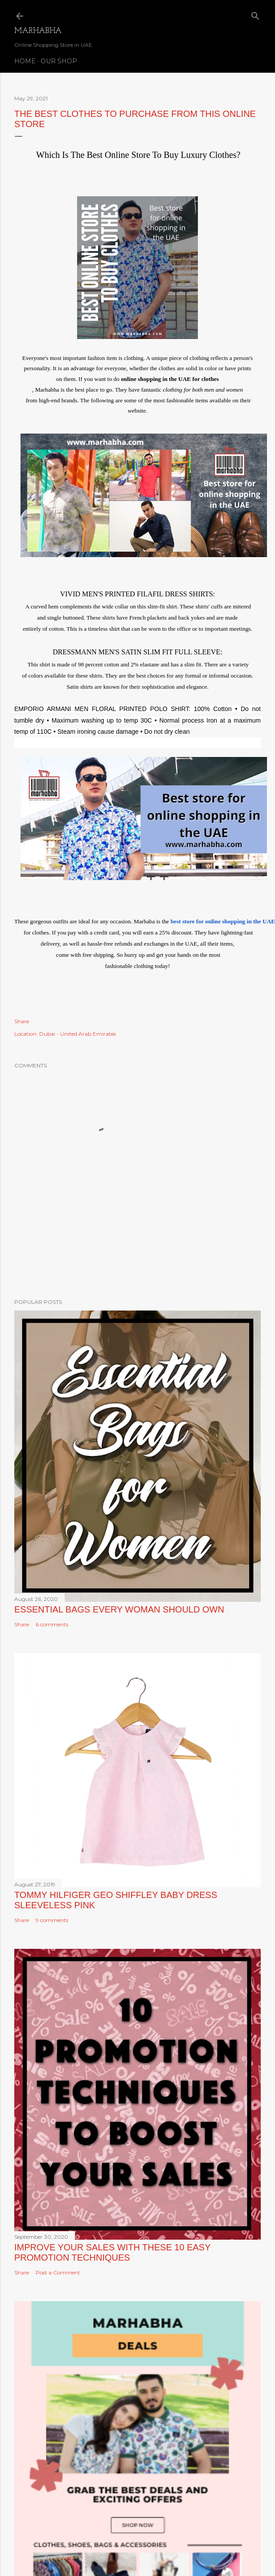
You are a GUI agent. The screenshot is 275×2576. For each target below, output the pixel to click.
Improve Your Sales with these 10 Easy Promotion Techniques (112, 2252)
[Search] (255, 14)
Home (25, 61)
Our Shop (59, 61)
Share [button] (21, 1021)
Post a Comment (58, 2272)
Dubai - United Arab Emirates (77, 1033)
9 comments (52, 1920)
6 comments (52, 1624)
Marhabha (38, 31)
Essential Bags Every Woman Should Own (119, 1609)
